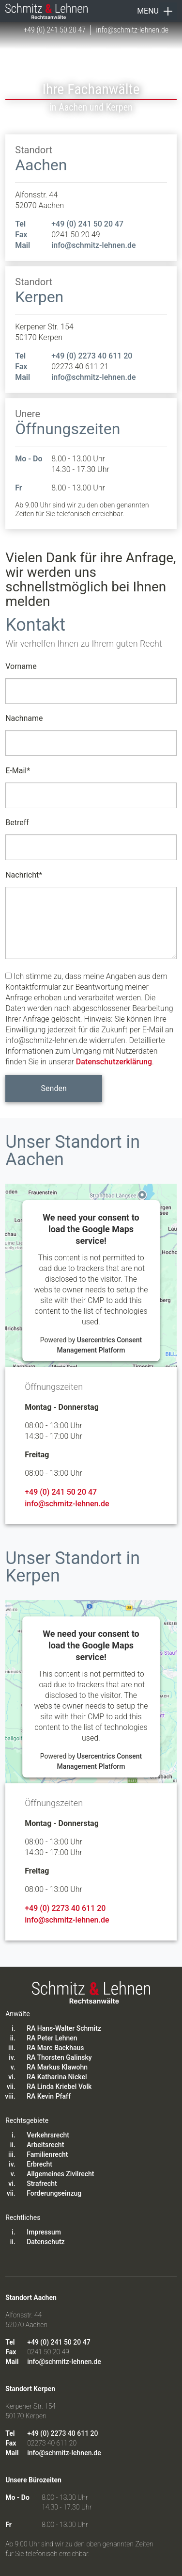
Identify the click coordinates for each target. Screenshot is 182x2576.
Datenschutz (45, 2242)
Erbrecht (39, 2164)
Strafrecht (42, 2183)
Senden (54, 1088)
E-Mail (17, 769)
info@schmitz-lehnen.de (132, 29)
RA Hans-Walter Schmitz (64, 2028)
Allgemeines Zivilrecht (60, 2174)
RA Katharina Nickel (57, 2077)
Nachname (24, 718)
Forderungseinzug (54, 2193)
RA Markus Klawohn (57, 2067)
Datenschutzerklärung (114, 1061)
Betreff (17, 822)
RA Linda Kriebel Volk (59, 2086)
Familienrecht (47, 2154)
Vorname (20, 666)
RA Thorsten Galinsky (59, 2057)
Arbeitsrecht (45, 2145)
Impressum (44, 2232)
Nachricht (23, 873)
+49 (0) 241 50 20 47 (54, 29)
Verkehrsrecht (48, 2135)
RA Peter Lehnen (52, 2038)
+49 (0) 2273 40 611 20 (91, 355)
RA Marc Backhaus (55, 2048)
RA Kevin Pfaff (49, 2096)
